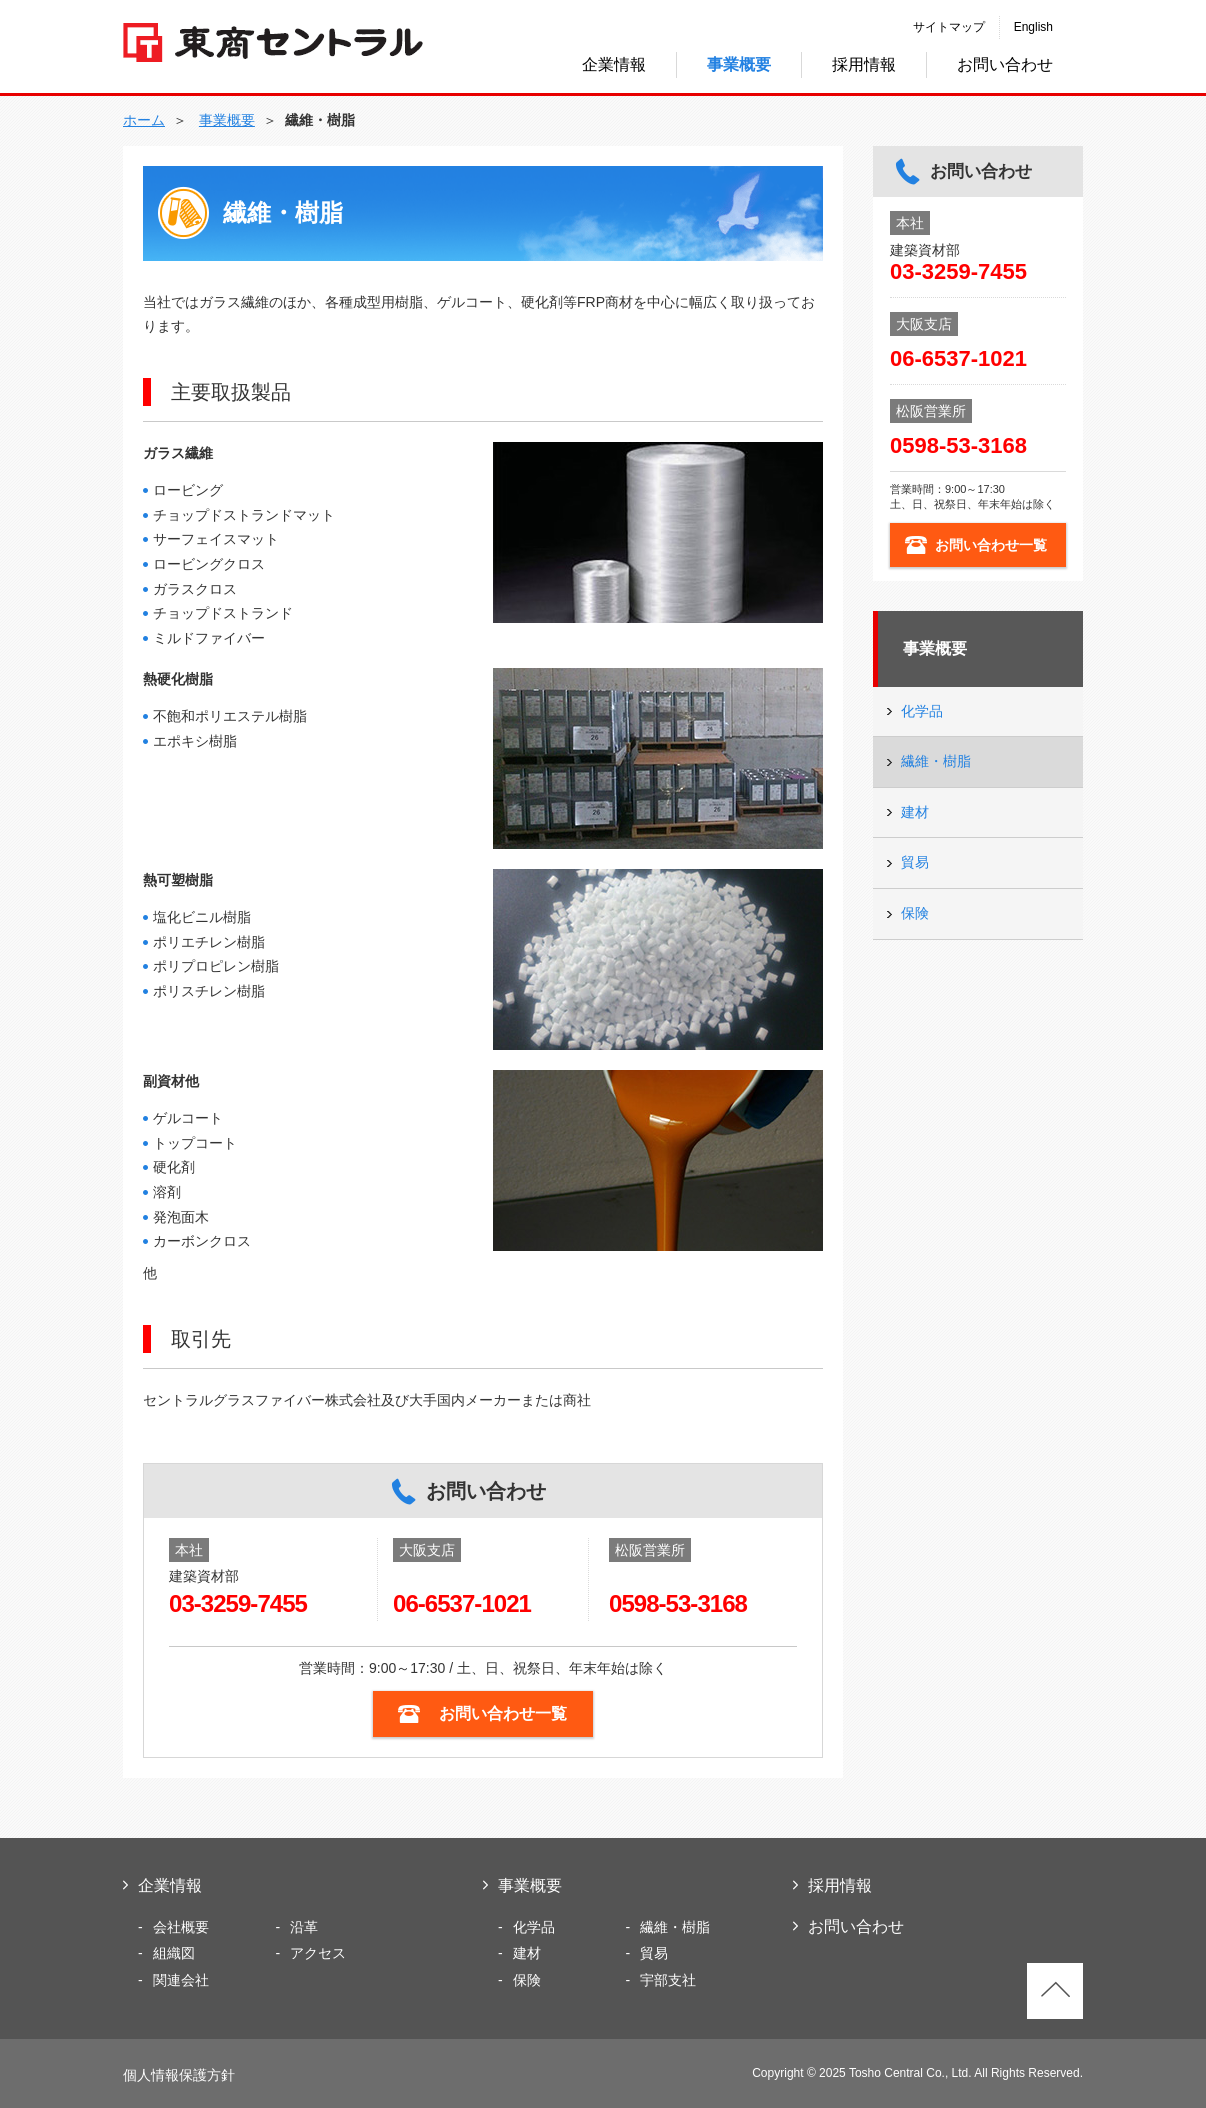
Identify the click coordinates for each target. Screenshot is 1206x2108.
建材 (915, 812)
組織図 (174, 1953)
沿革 (304, 1927)
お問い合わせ (1005, 64)
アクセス (318, 1953)
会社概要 (181, 1927)
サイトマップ (949, 27)
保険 (915, 913)
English (1033, 27)
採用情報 (864, 64)
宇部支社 (668, 1980)
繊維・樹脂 (936, 761)
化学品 (922, 711)
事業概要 (935, 648)
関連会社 (181, 1980)
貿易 (915, 862)
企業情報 (614, 64)
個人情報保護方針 (179, 2075)
